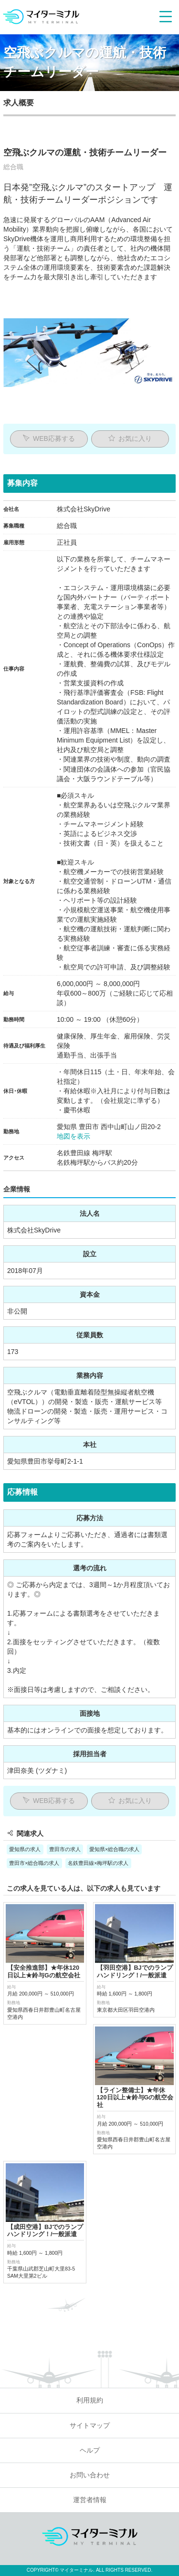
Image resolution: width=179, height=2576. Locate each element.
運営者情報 (89, 2385)
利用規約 (89, 2286)
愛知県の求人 (25, 1849)
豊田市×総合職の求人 (34, 1863)
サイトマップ (90, 2310)
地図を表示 (73, 1136)
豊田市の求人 (65, 1849)
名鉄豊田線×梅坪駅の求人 (98, 1863)
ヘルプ (90, 2335)
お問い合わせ (90, 2360)
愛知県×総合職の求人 (114, 1849)
